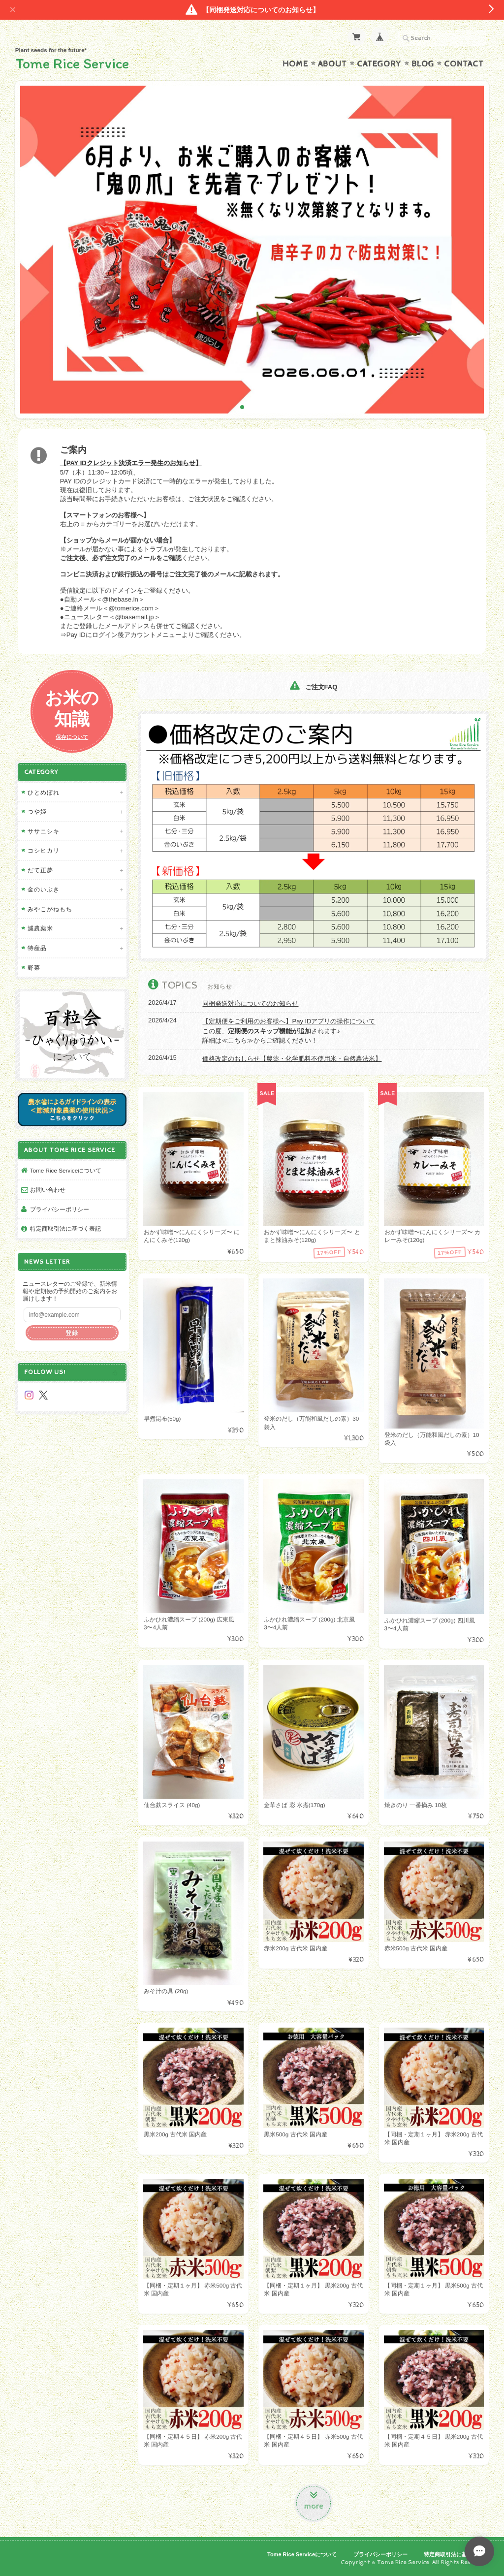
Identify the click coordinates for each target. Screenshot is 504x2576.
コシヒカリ (44, 850)
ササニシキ (44, 831)
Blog (422, 64)
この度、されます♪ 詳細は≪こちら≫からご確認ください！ (288, 1031)
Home (295, 64)
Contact (464, 64)
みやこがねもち (50, 909)
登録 (71, 1333)
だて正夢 (40, 870)
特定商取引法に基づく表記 (65, 1228)
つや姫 (37, 811)
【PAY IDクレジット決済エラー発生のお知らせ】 (131, 463)
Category (379, 64)
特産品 (37, 948)
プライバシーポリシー (59, 1209)
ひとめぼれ (44, 792)
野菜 (34, 967)
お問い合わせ (47, 1189)
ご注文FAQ (313, 687)
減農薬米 (40, 928)
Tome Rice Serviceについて (65, 1170)
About (332, 64)
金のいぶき (44, 889)
